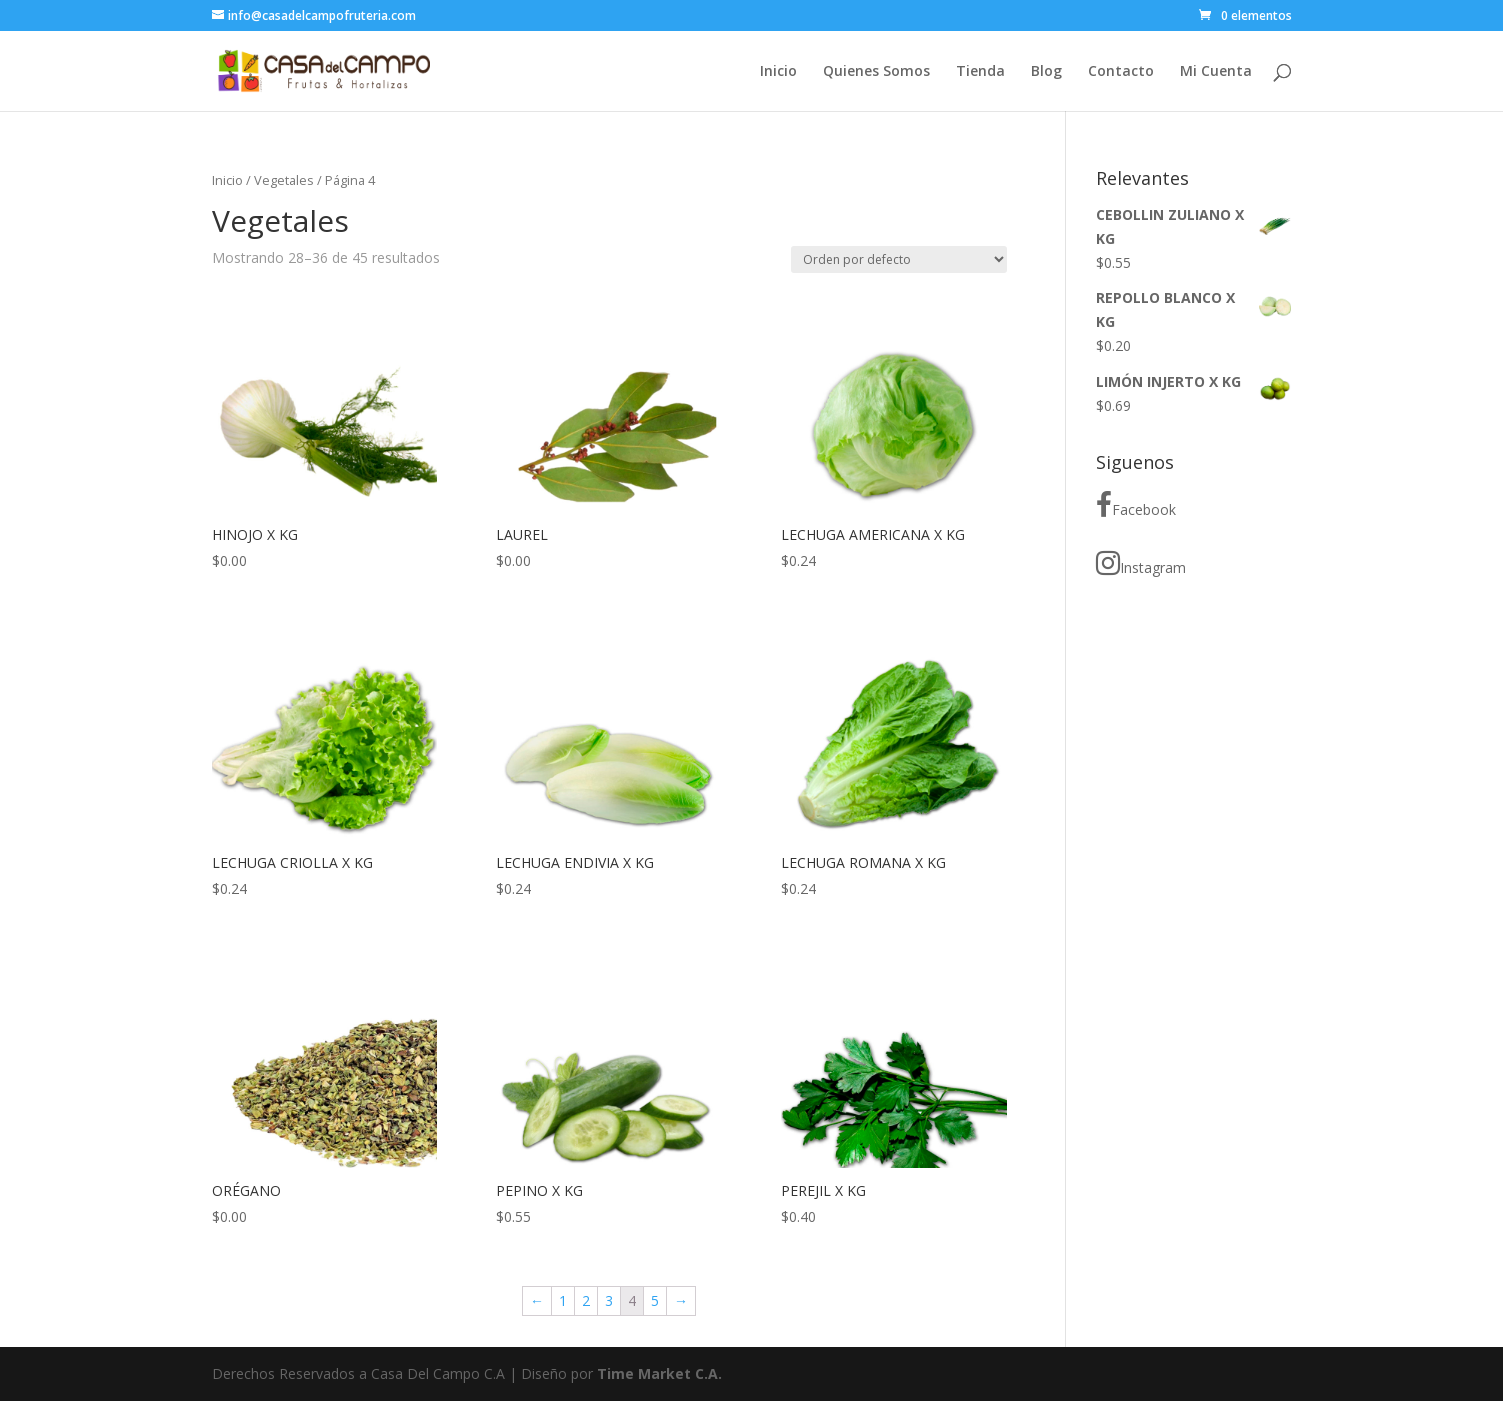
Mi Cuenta (1216, 72)
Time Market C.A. (659, 1373)
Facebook (1136, 505)
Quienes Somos (876, 72)
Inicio (778, 72)
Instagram (1141, 563)
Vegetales (284, 180)
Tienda (980, 72)
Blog (1046, 72)
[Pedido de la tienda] (899, 259)
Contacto (1121, 72)
